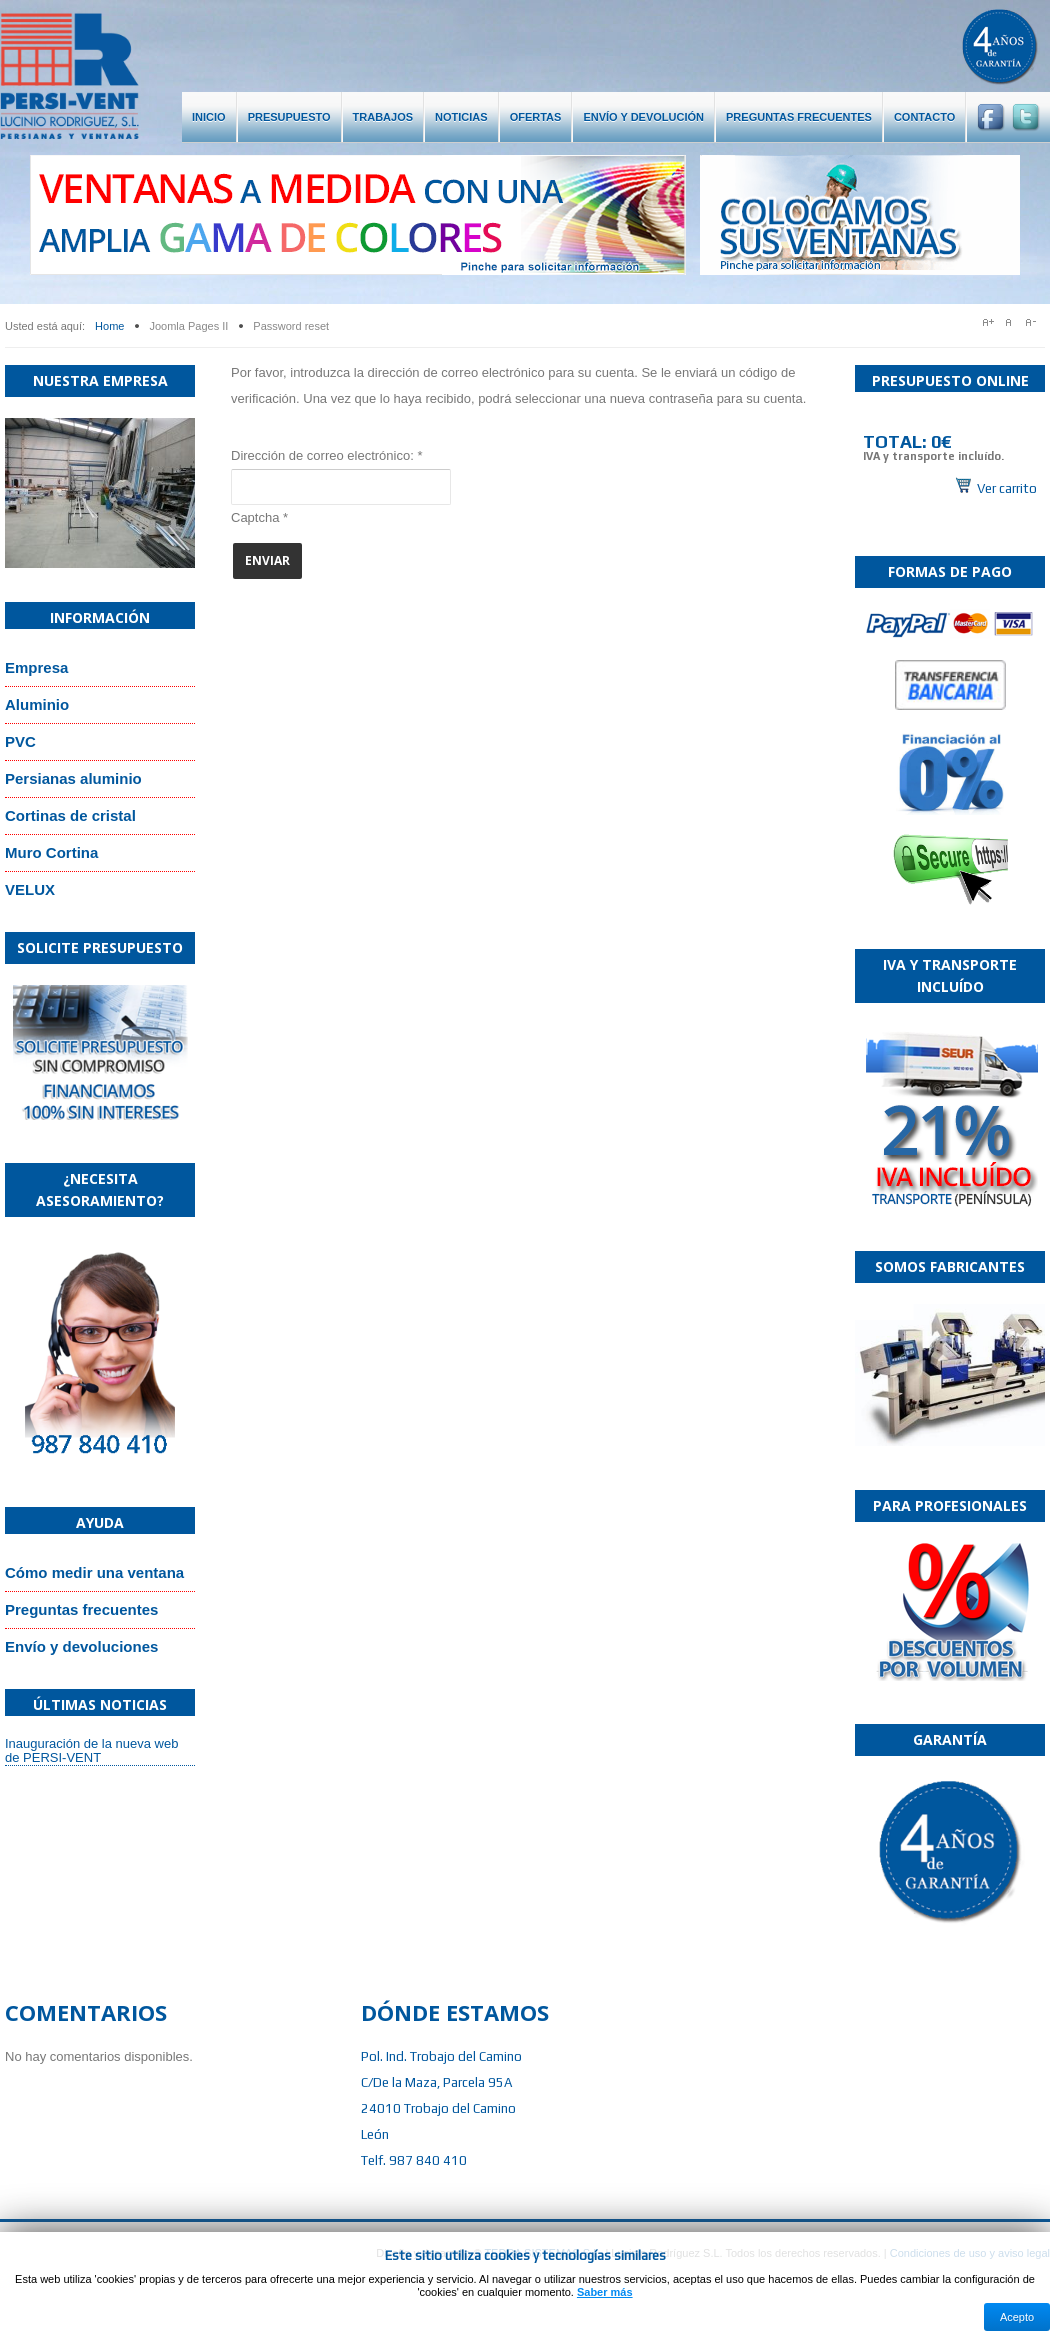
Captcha (259, 517)
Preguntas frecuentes (81, 1609)
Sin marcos (950, 455)
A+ (989, 322)
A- (1035, 322)
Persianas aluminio (73, 778)
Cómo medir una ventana (94, 1572)
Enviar (267, 560)
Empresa (36, 667)
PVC (20, 741)
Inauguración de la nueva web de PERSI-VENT (91, 1750)
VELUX (30, 889)
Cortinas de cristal (70, 815)
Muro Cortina (51, 852)
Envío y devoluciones (81, 1646)
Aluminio (37, 704)
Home (109, 326)
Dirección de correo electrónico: (326, 455)
